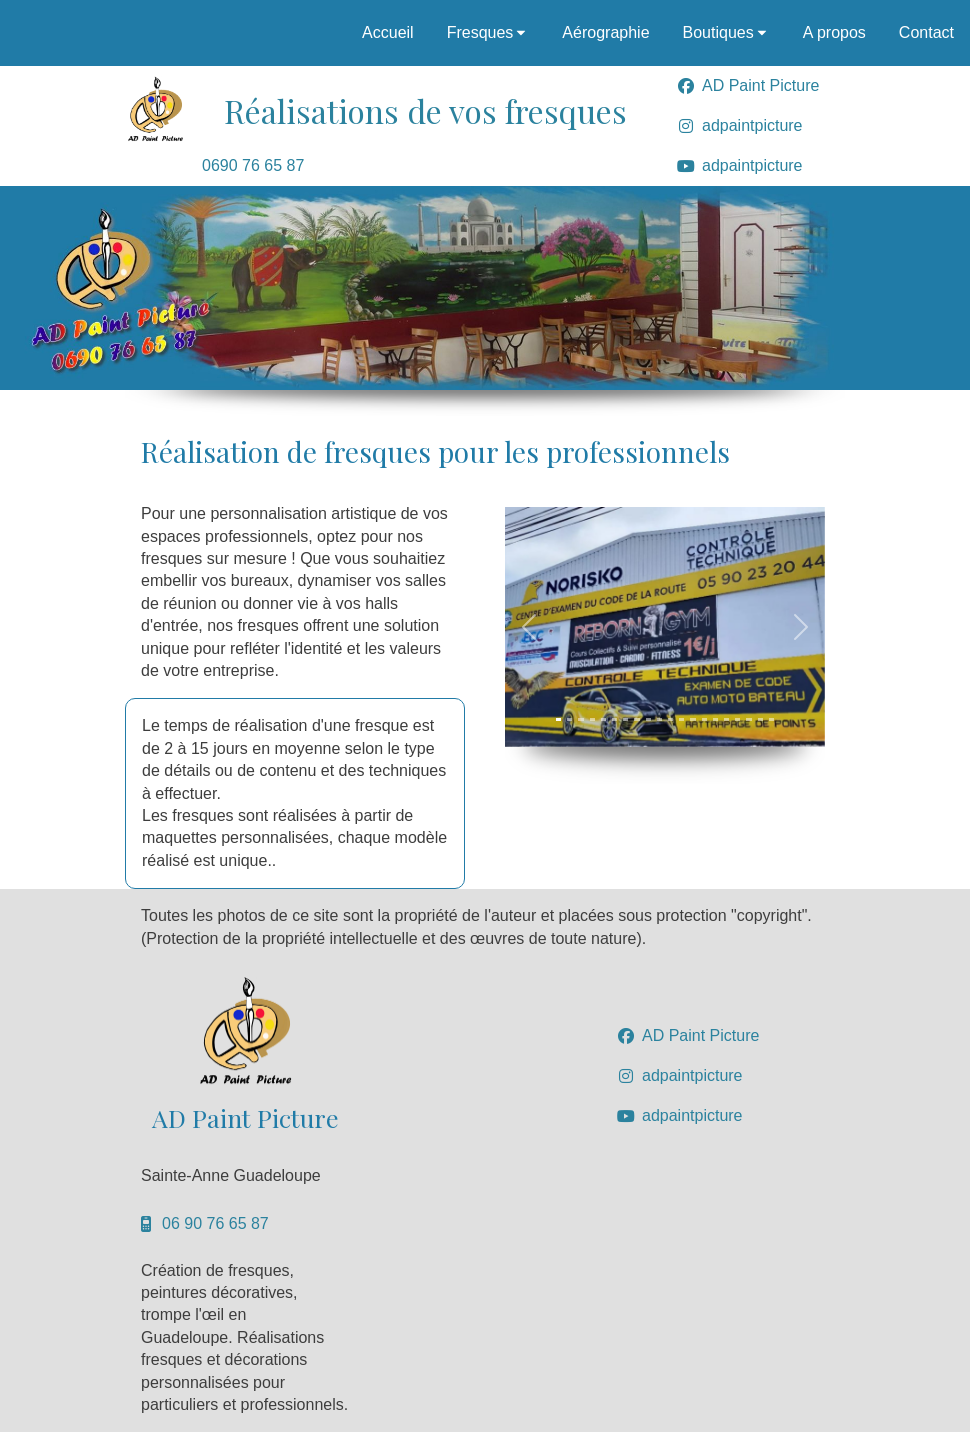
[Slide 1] (558, 719)
